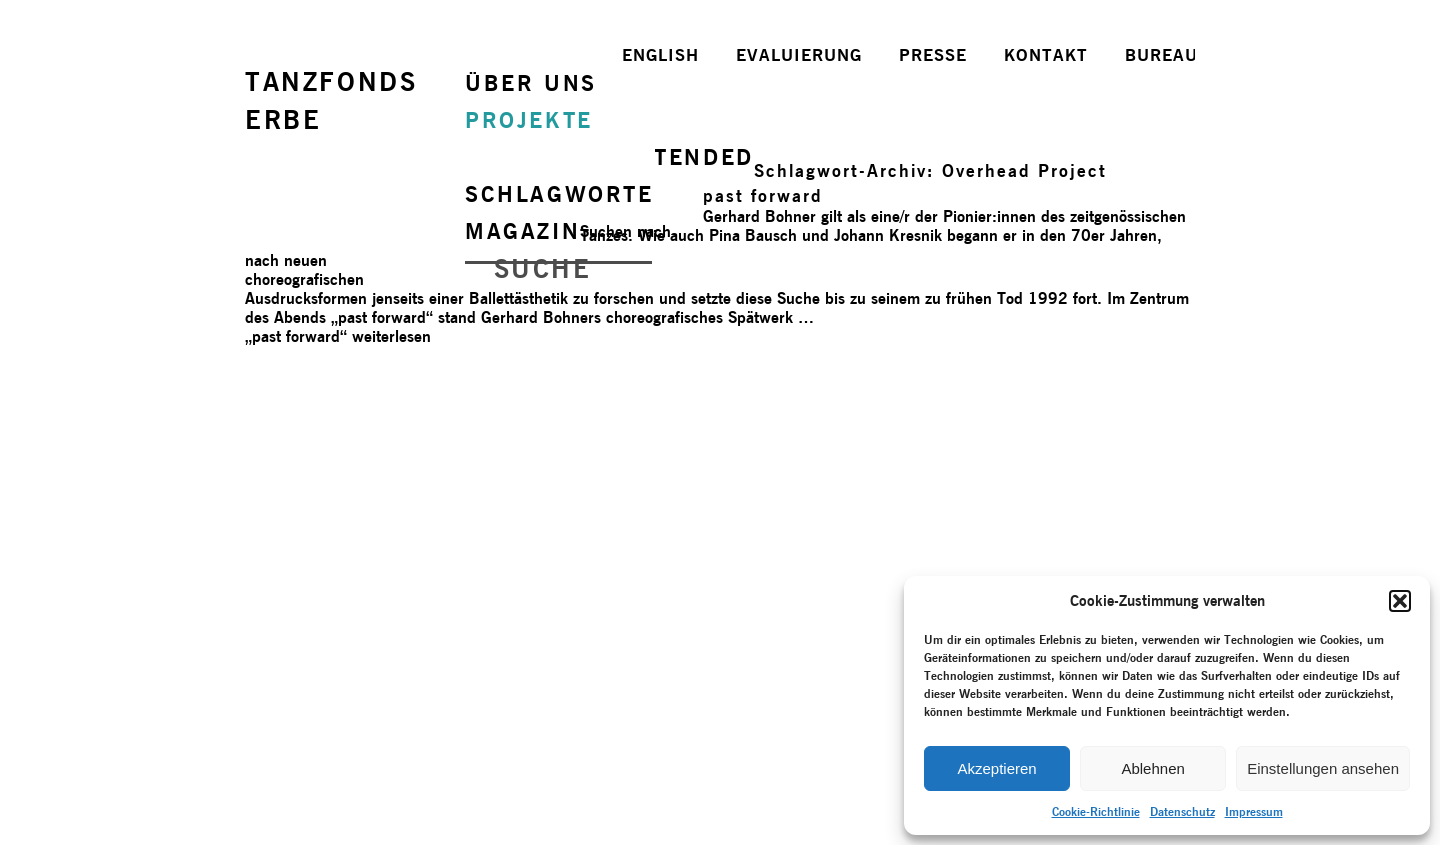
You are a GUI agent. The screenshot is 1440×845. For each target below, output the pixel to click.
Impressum (1254, 811)
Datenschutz (1182, 811)
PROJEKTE (529, 120)
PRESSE (933, 55)
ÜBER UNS (531, 83)
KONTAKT (1046, 55)
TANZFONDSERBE (331, 100)
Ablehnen (1152, 768)
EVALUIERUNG (799, 55)
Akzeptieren (996, 768)
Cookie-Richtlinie (1096, 811)
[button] (1400, 601)
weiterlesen (338, 336)
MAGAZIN (522, 231)
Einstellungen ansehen (1323, 768)
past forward (763, 195)
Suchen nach (625, 231)
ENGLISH (660, 55)
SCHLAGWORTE (559, 194)
